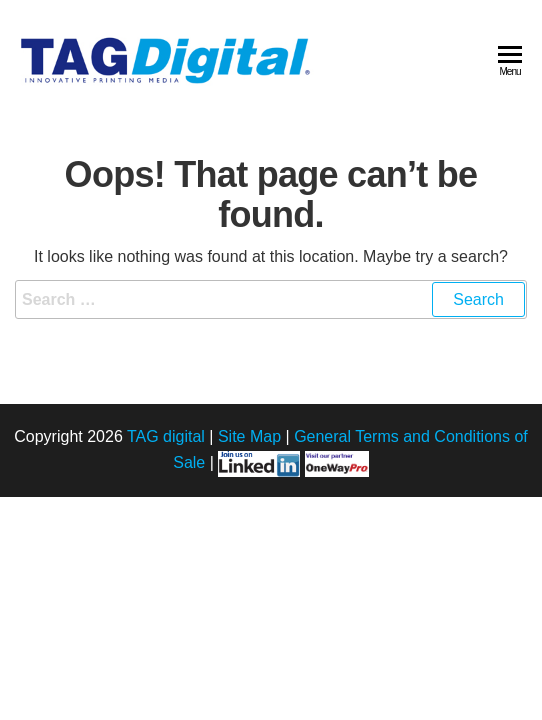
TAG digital (166, 436)
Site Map (249, 436)
